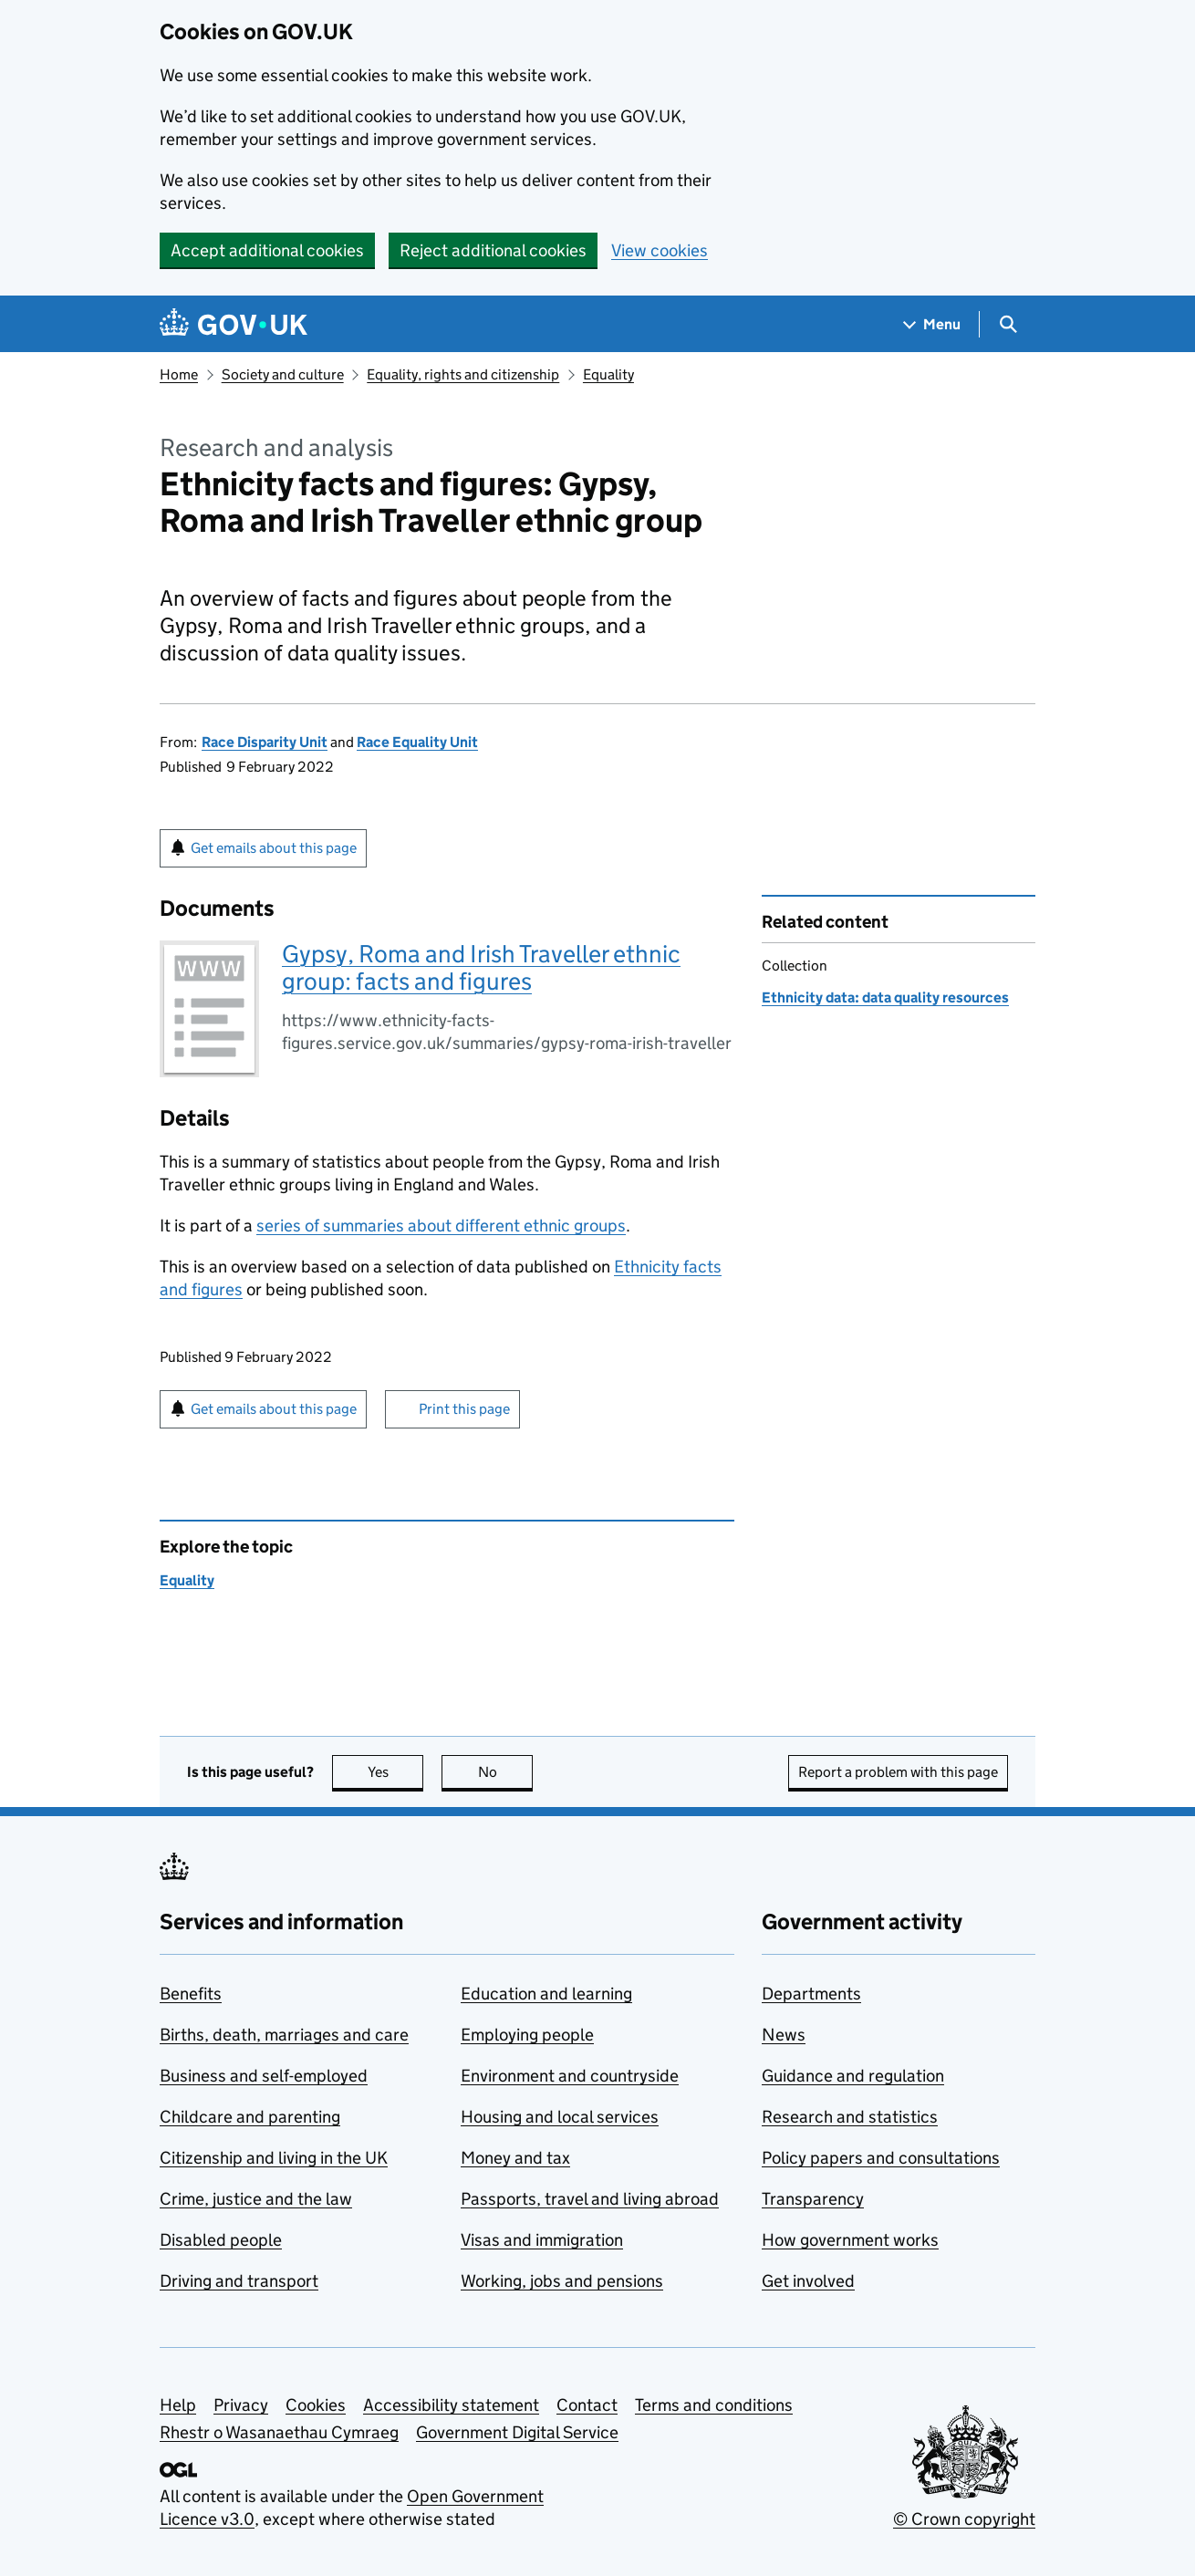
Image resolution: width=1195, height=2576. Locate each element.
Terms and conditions (714, 2404)
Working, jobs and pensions (562, 2280)
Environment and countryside (570, 2075)
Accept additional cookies (267, 250)
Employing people (527, 2034)
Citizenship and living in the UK (274, 2157)
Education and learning (546, 1993)
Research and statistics (850, 2116)
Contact (587, 2404)
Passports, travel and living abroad (590, 2198)
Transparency (813, 2198)
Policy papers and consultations (881, 2157)
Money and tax (515, 2157)
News (783, 2034)
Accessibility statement (451, 2404)
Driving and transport (239, 2280)
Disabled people (221, 2239)
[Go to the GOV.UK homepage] (233, 324)
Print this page (464, 1409)
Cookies (316, 2404)
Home (179, 374)
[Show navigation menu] (932, 324)
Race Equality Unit (417, 742)
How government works (850, 2239)
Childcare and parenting (250, 2116)
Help (178, 2404)
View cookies (659, 250)
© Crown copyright (964, 2518)
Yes (396, 1772)
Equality (608, 374)
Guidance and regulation (853, 2075)
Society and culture (283, 374)
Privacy (240, 2404)
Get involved (808, 2280)
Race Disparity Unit (264, 742)
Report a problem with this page (898, 1772)
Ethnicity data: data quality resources (885, 997)
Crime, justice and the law (256, 2198)
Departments (811, 1993)
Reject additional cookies (493, 250)
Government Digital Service (517, 2432)
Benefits (191, 1993)
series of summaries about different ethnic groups (441, 1225)
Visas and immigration (542, 2239)
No (506, 1772)
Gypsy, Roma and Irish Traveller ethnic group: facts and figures (481, 967)
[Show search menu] (1007, 324)
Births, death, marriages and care (284, 2034)
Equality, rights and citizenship (463, 374)
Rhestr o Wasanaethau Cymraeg (279, 2432)
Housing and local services (560, 2116)
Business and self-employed (264, 2075)
